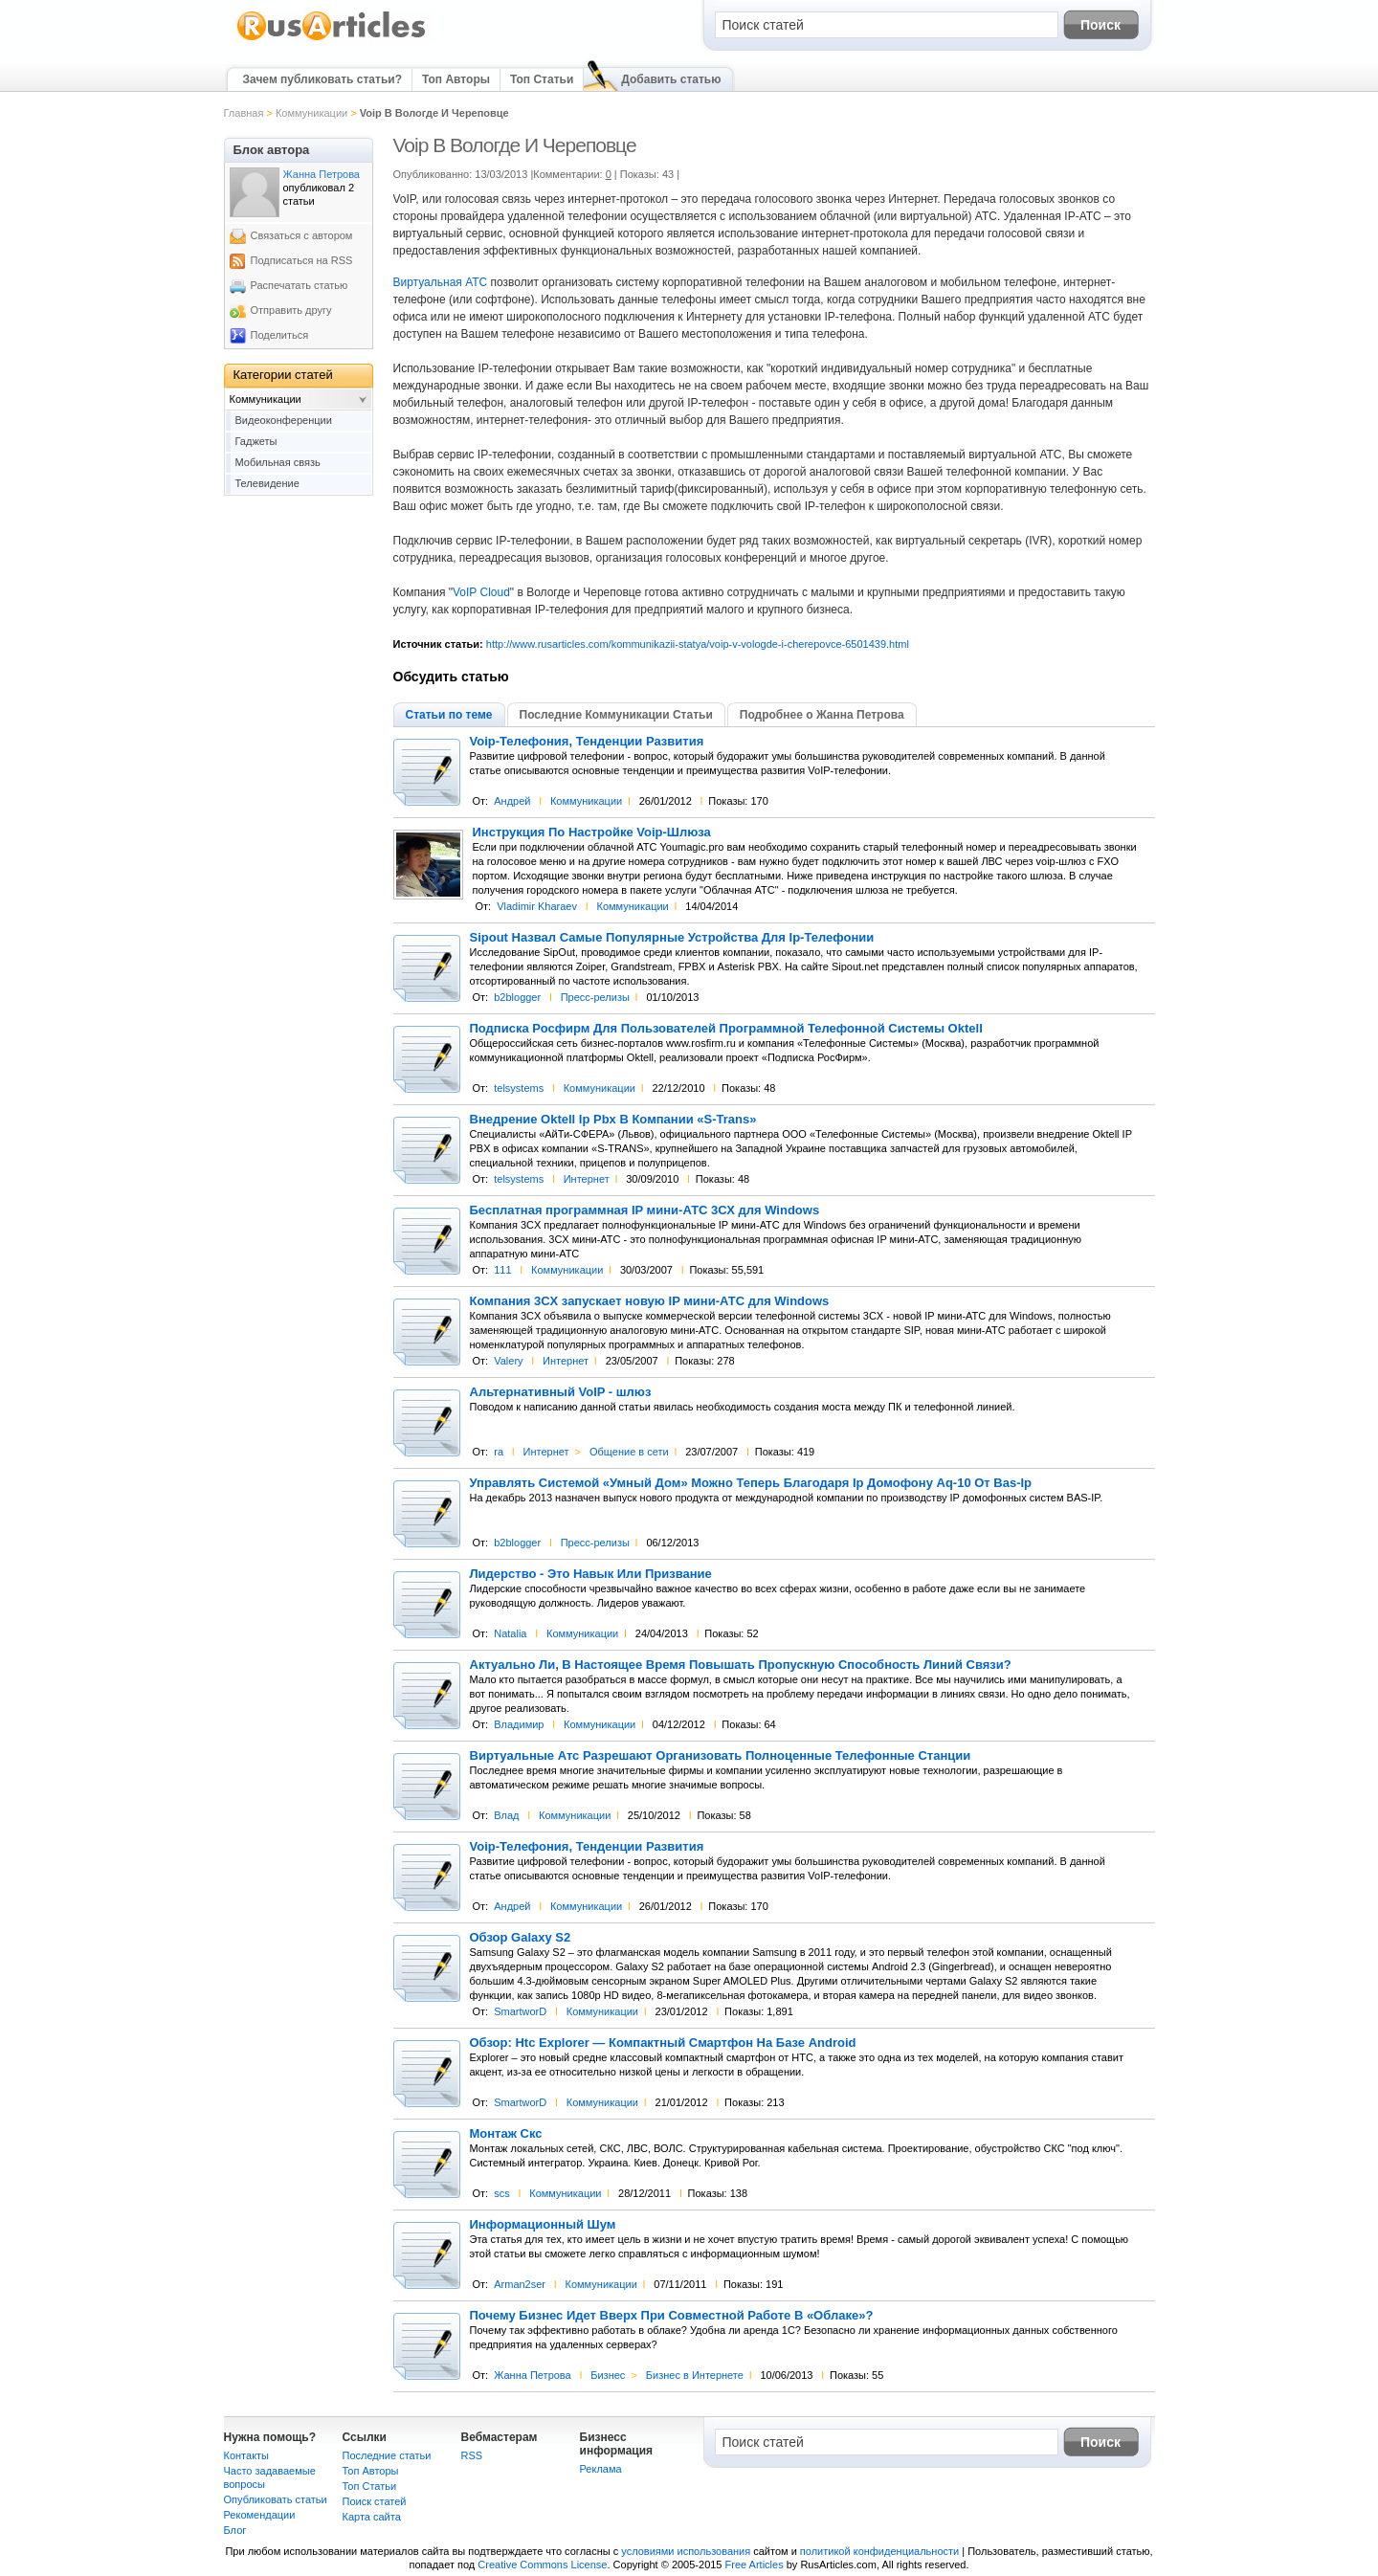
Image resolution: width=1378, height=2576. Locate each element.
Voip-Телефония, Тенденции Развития (587, 741)
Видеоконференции (283, 420)
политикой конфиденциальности (879, 2551)
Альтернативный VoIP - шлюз (561, 1392)
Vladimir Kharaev (537, 906)
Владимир (519, 1724)
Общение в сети (629, 1451)
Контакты (247, 2455)
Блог (235, 2530)
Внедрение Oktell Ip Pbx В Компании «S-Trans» (613, 1119)
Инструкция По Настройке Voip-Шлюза (592, 832)
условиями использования (685, 2551)
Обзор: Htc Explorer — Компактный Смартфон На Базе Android (663, 2043)
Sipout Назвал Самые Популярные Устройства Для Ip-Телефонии (672, 937)
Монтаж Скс (506, 2134)
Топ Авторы (456, 79)
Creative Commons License (542, 2564)
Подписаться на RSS (302, 260)
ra (498, 1451)
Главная (244, 113)
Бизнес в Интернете (695, 2375)
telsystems (519, 1088)
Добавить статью (671, 79)
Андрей (512, 801)
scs (502, 2193)
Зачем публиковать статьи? (322, 79)
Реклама (601, 2469)
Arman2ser (519, 2284)
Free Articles (754, 2564)
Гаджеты (256, 441)
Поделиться (280, 335)
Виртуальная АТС (440, 282)
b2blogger (517, 997)
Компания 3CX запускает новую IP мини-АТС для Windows (650, 1301)
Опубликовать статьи (275, 2499)
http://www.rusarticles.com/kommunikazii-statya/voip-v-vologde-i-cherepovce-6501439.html (697, 644)
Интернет (587, 1179)
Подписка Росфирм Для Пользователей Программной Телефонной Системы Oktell (726, 1028)
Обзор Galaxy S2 (520, 1937)
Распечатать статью (299, 285)
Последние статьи (387, 2455)
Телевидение (267, 483)
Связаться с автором (302, 235)
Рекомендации (260, 2514)
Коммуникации (311, 113)
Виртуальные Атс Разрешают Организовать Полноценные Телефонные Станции (720, 1756)
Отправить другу (291, 310)
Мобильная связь (278, 462)
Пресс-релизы (595, 997)
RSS (472, 2455)
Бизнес (607, 2375)
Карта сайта (372, 2516)
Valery (508, 1360)
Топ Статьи (541, 79)
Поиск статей (375, 2501)
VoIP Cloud (481, 592)
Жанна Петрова (532, 2375)
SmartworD (520, 2011)
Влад (506, 1815)
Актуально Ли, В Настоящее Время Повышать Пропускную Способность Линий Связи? (740, 1665)
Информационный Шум (543, 2225)
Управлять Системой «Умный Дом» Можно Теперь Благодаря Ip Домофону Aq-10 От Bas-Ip (751, 1483)
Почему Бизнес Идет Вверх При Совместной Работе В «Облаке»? (672, 2315)
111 (502, 1270)
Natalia (510, 1633)
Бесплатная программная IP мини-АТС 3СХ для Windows (645, 1210)
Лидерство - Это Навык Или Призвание (591, 1574)
